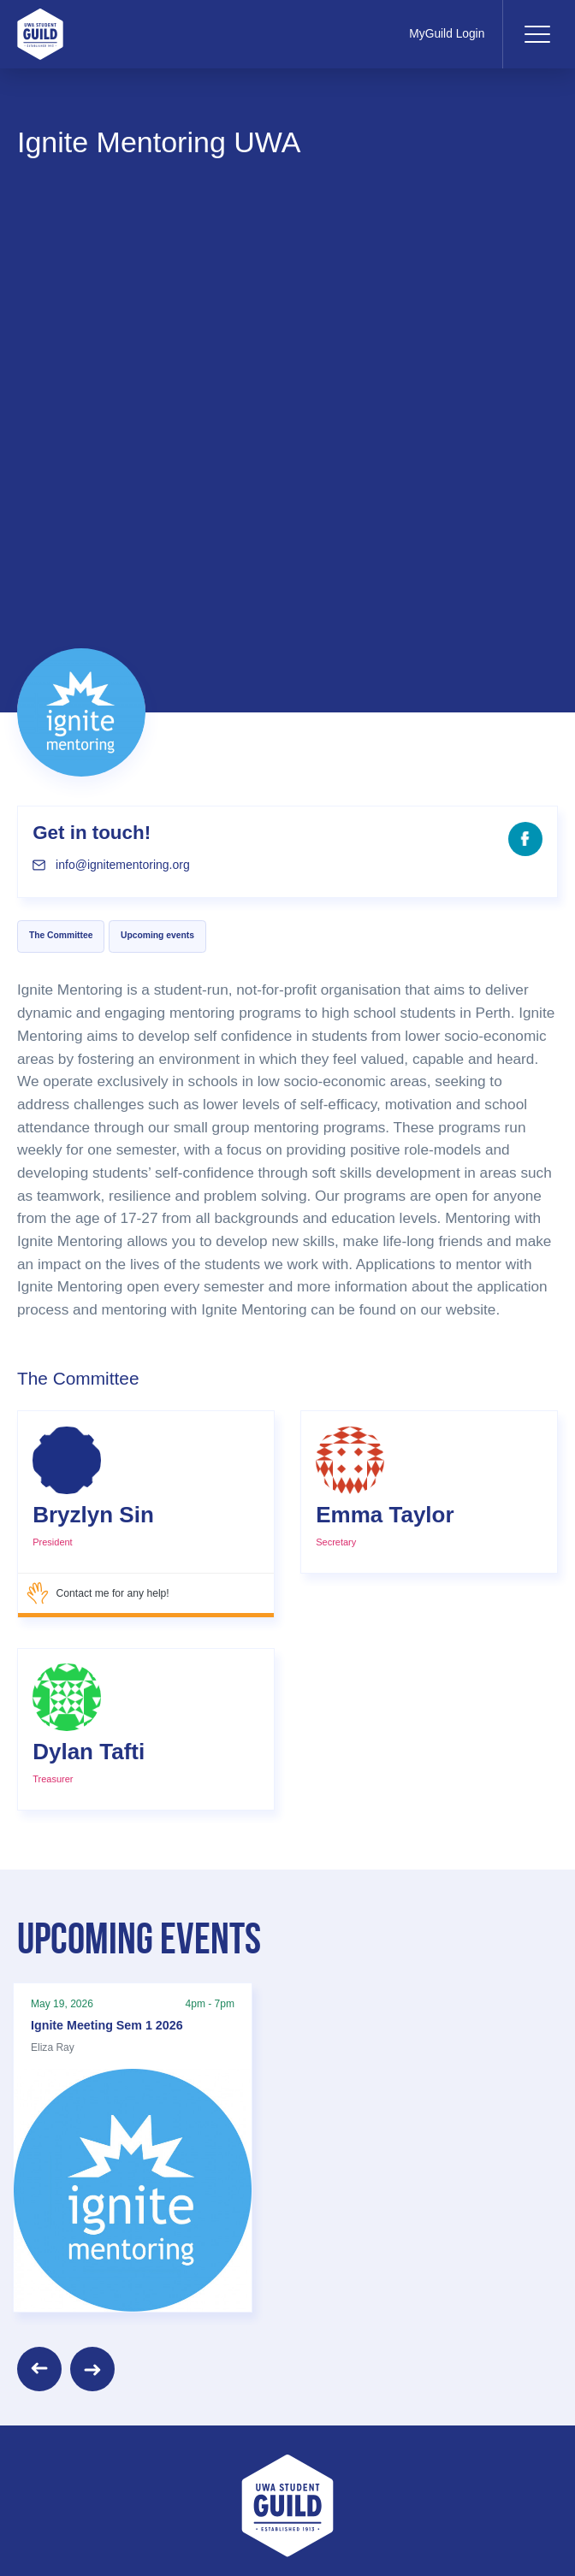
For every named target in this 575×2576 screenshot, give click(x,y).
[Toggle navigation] (536, 34)
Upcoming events (157, 935)
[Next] (92, 2369)
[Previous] (39, 2369)
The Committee (61, 935)
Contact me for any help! (98, 1593)
